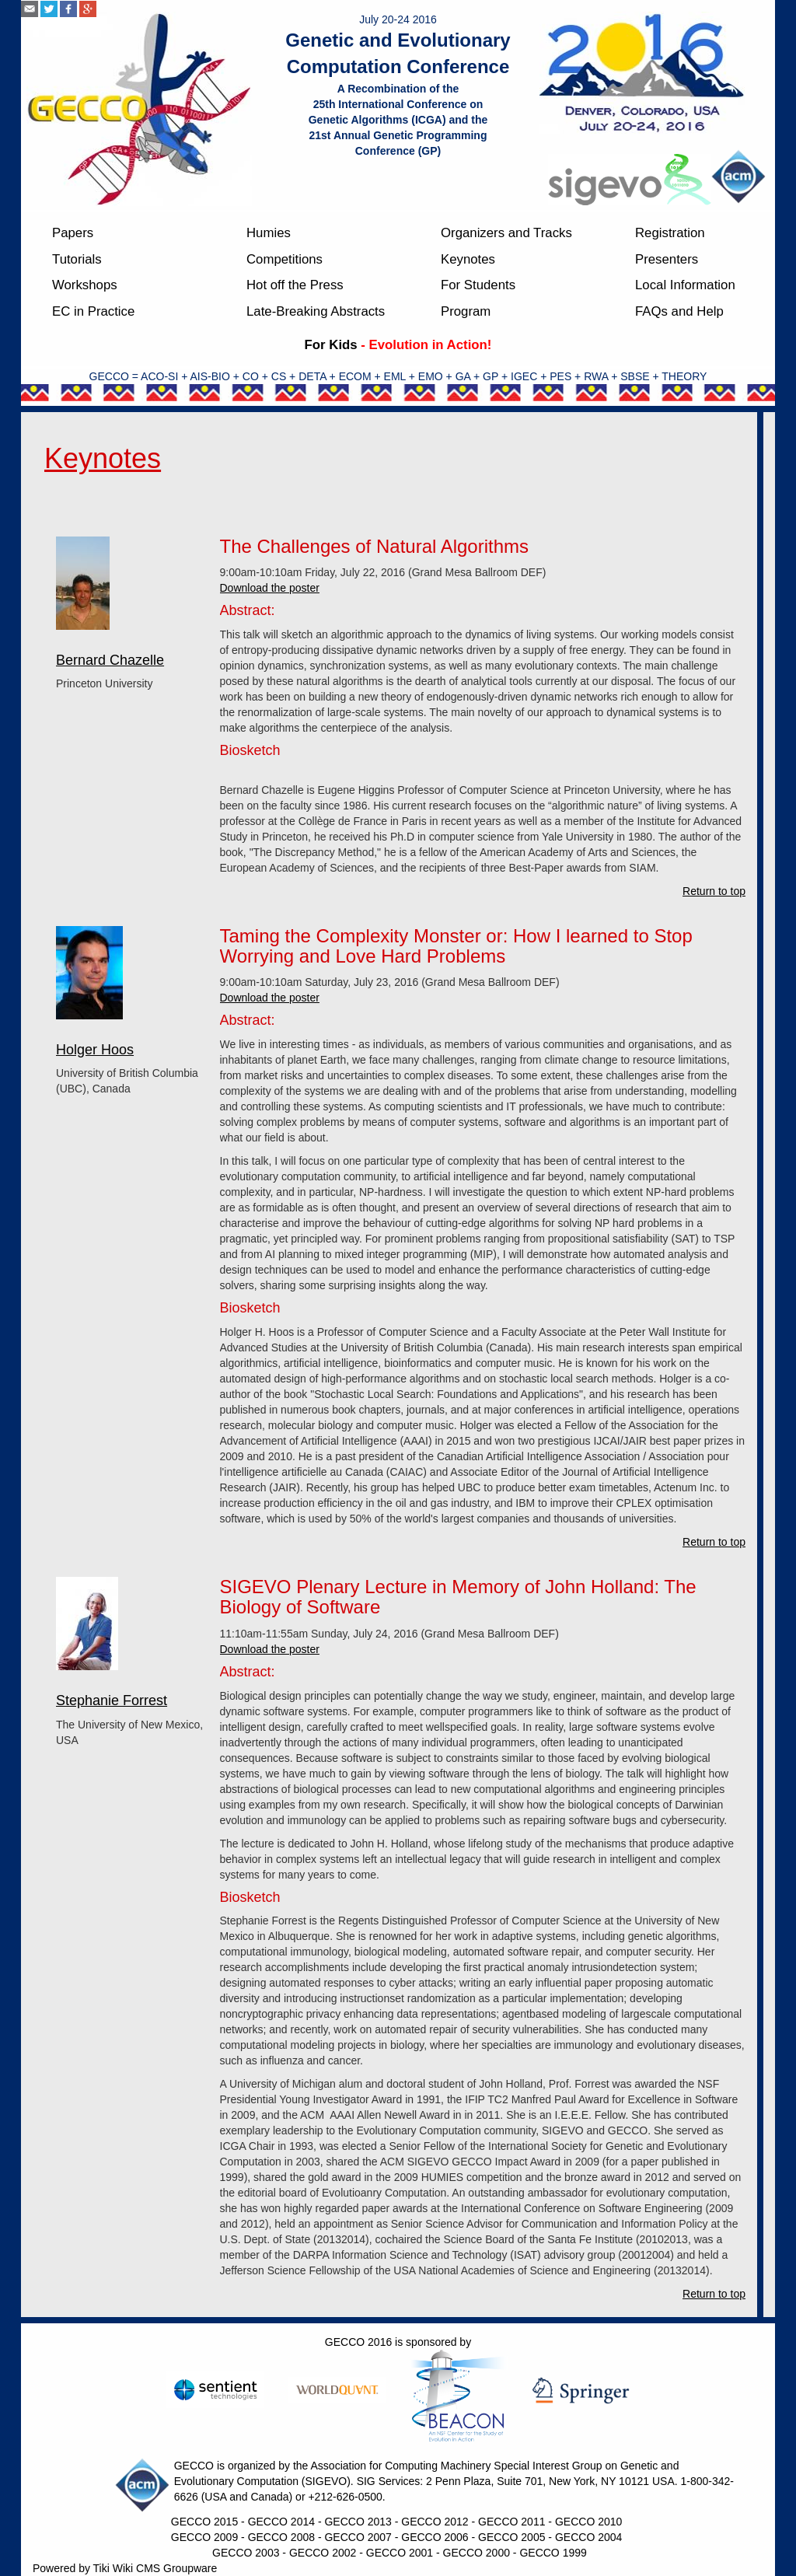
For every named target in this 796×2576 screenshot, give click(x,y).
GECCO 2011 (511, 2521)
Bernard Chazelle (110, 660)
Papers (72, 232)
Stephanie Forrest (111, 1700)
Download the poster (269, 588)
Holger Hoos (95, 1049)
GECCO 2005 (511, 2537)
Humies (268, 232)
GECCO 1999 (552, 2552)
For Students (478, 285)
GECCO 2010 (588, 2521)
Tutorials (77, 259)
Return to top (714, 891)
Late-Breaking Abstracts (315, 311)
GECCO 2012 (434, 2521)
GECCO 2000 (476, 2552)
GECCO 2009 (204, 2537)
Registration (670, 232)
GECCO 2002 (322, 2552)
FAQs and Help (679, 311)
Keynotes (468, 259)
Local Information (685, 285)
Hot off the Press (295, 285)
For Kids (331, 344)
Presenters (666, 259)
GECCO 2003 (245, 2552)
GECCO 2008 (281, 2537)
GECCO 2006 (434, 2537)
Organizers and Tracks (506, 232)
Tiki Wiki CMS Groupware (155, 2568)
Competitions (284, 259)
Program (466, 311)
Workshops (84, 285)
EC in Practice (93, 311)
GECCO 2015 (204, 2521)
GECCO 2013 (357, 2521)
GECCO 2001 (399, 2552)
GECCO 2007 (357, 2537)
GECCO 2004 (588, 2537)
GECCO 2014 (281, 2521)
